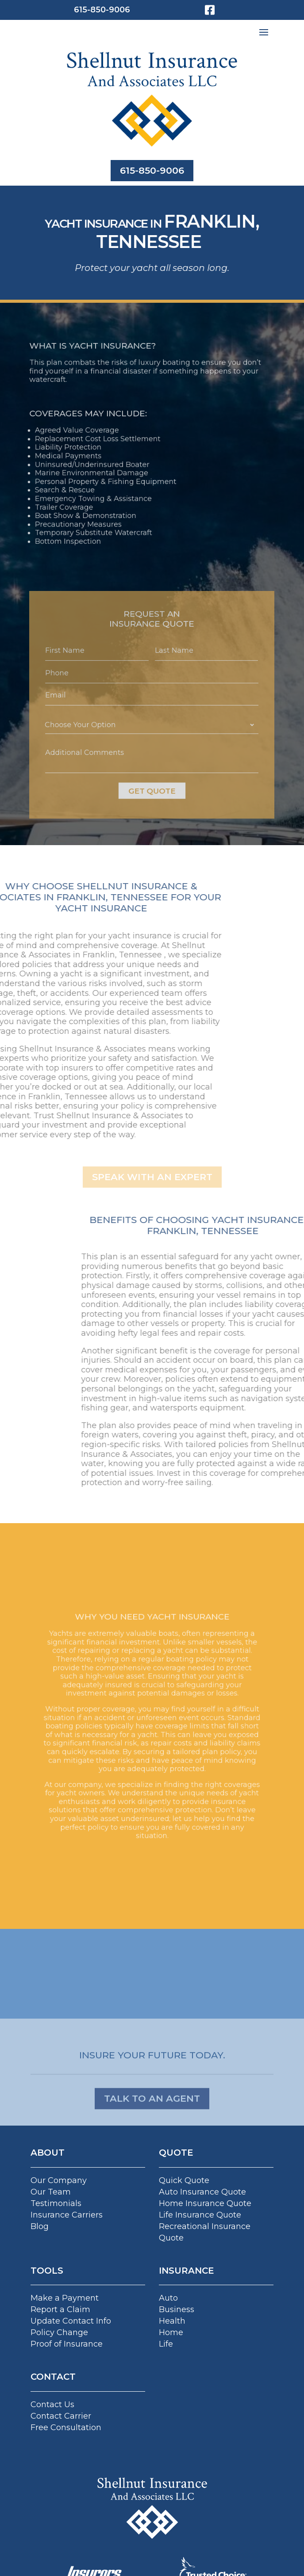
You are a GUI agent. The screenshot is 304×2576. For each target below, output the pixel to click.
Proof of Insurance (67, 2344)
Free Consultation (66, 2427)
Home (171, 2332)
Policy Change (59, 2332)
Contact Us (52, 2404)
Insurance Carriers (67, 2215)
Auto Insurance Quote (202, 2192)
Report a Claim (60, 2309)
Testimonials (56, 2203)
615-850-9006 (102, 10)
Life (166, 2344)
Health (172, 2321)
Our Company (59, 2180)
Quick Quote (184, 2180)
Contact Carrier (61, 2416)
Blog (40, 2226)
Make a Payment (65, 2298)
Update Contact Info (71, 2321)
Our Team (51, 2192)
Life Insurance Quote (200, 2215)
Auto (168, 2298)
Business (176, 2309)
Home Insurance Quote (205, 2203)
